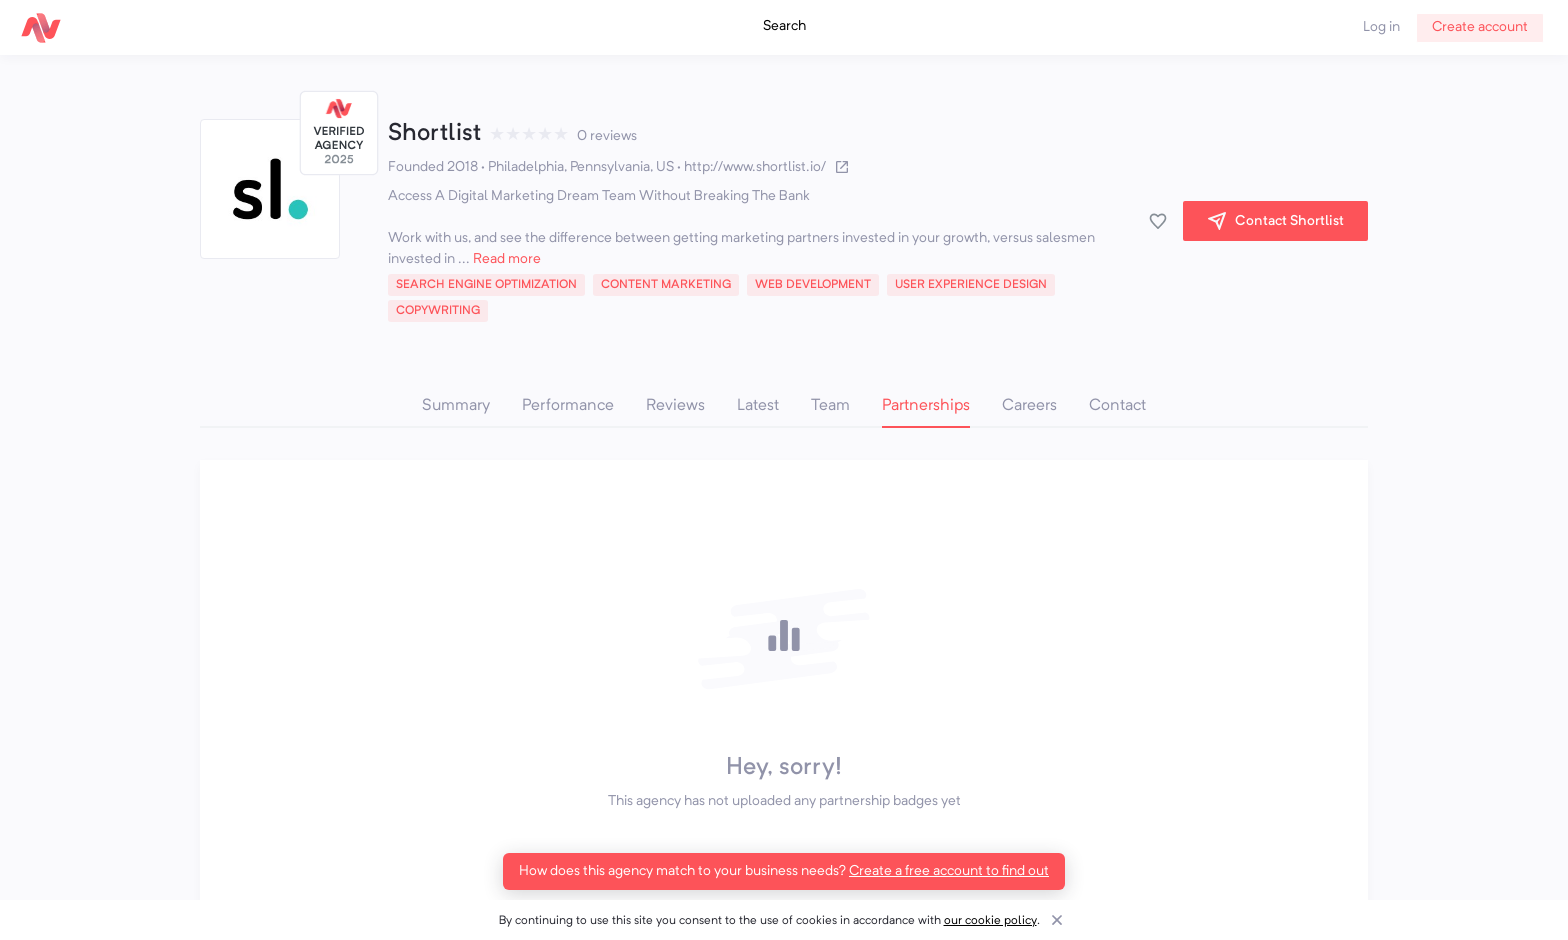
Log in (1381, 27)
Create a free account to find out (949, 871)
